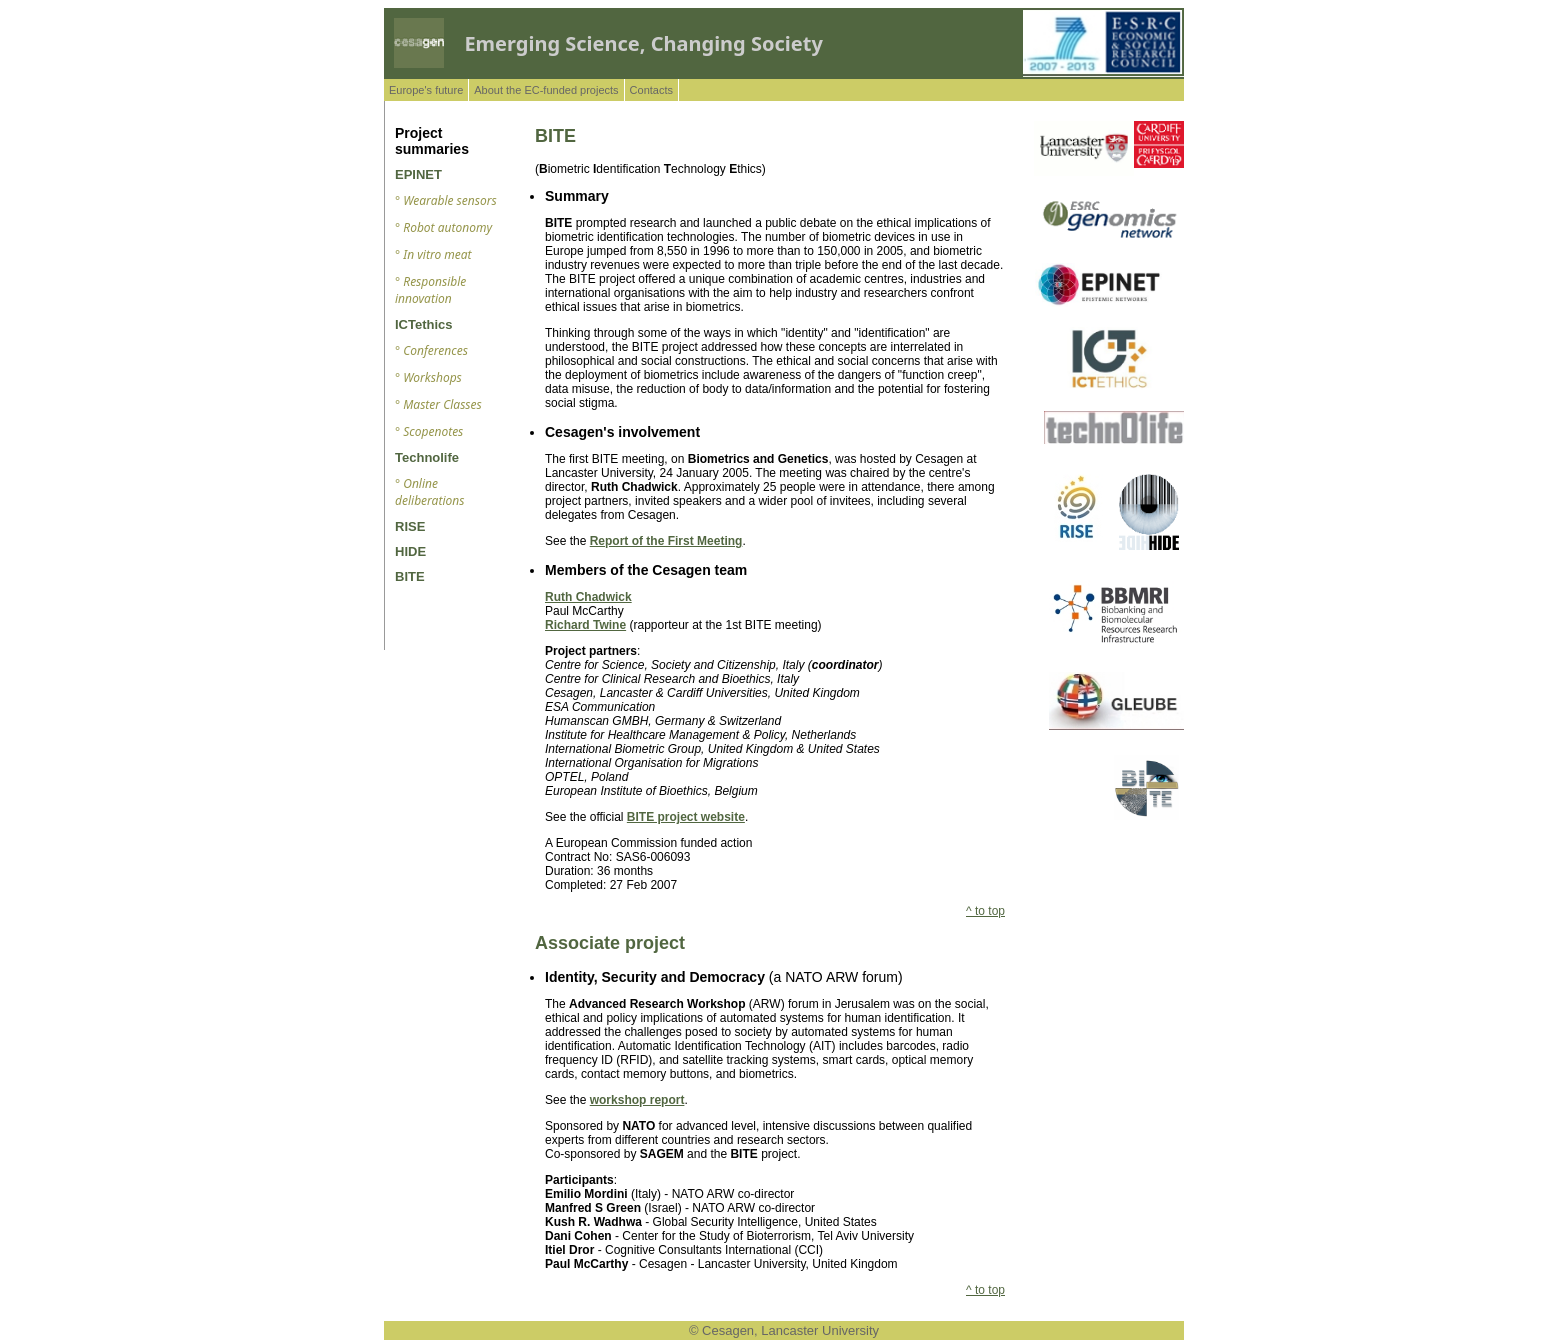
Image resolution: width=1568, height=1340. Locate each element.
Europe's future (426, 90)
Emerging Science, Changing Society (643, 43)
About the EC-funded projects (546, 90)
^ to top (985, 911)
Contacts (651, 90)
